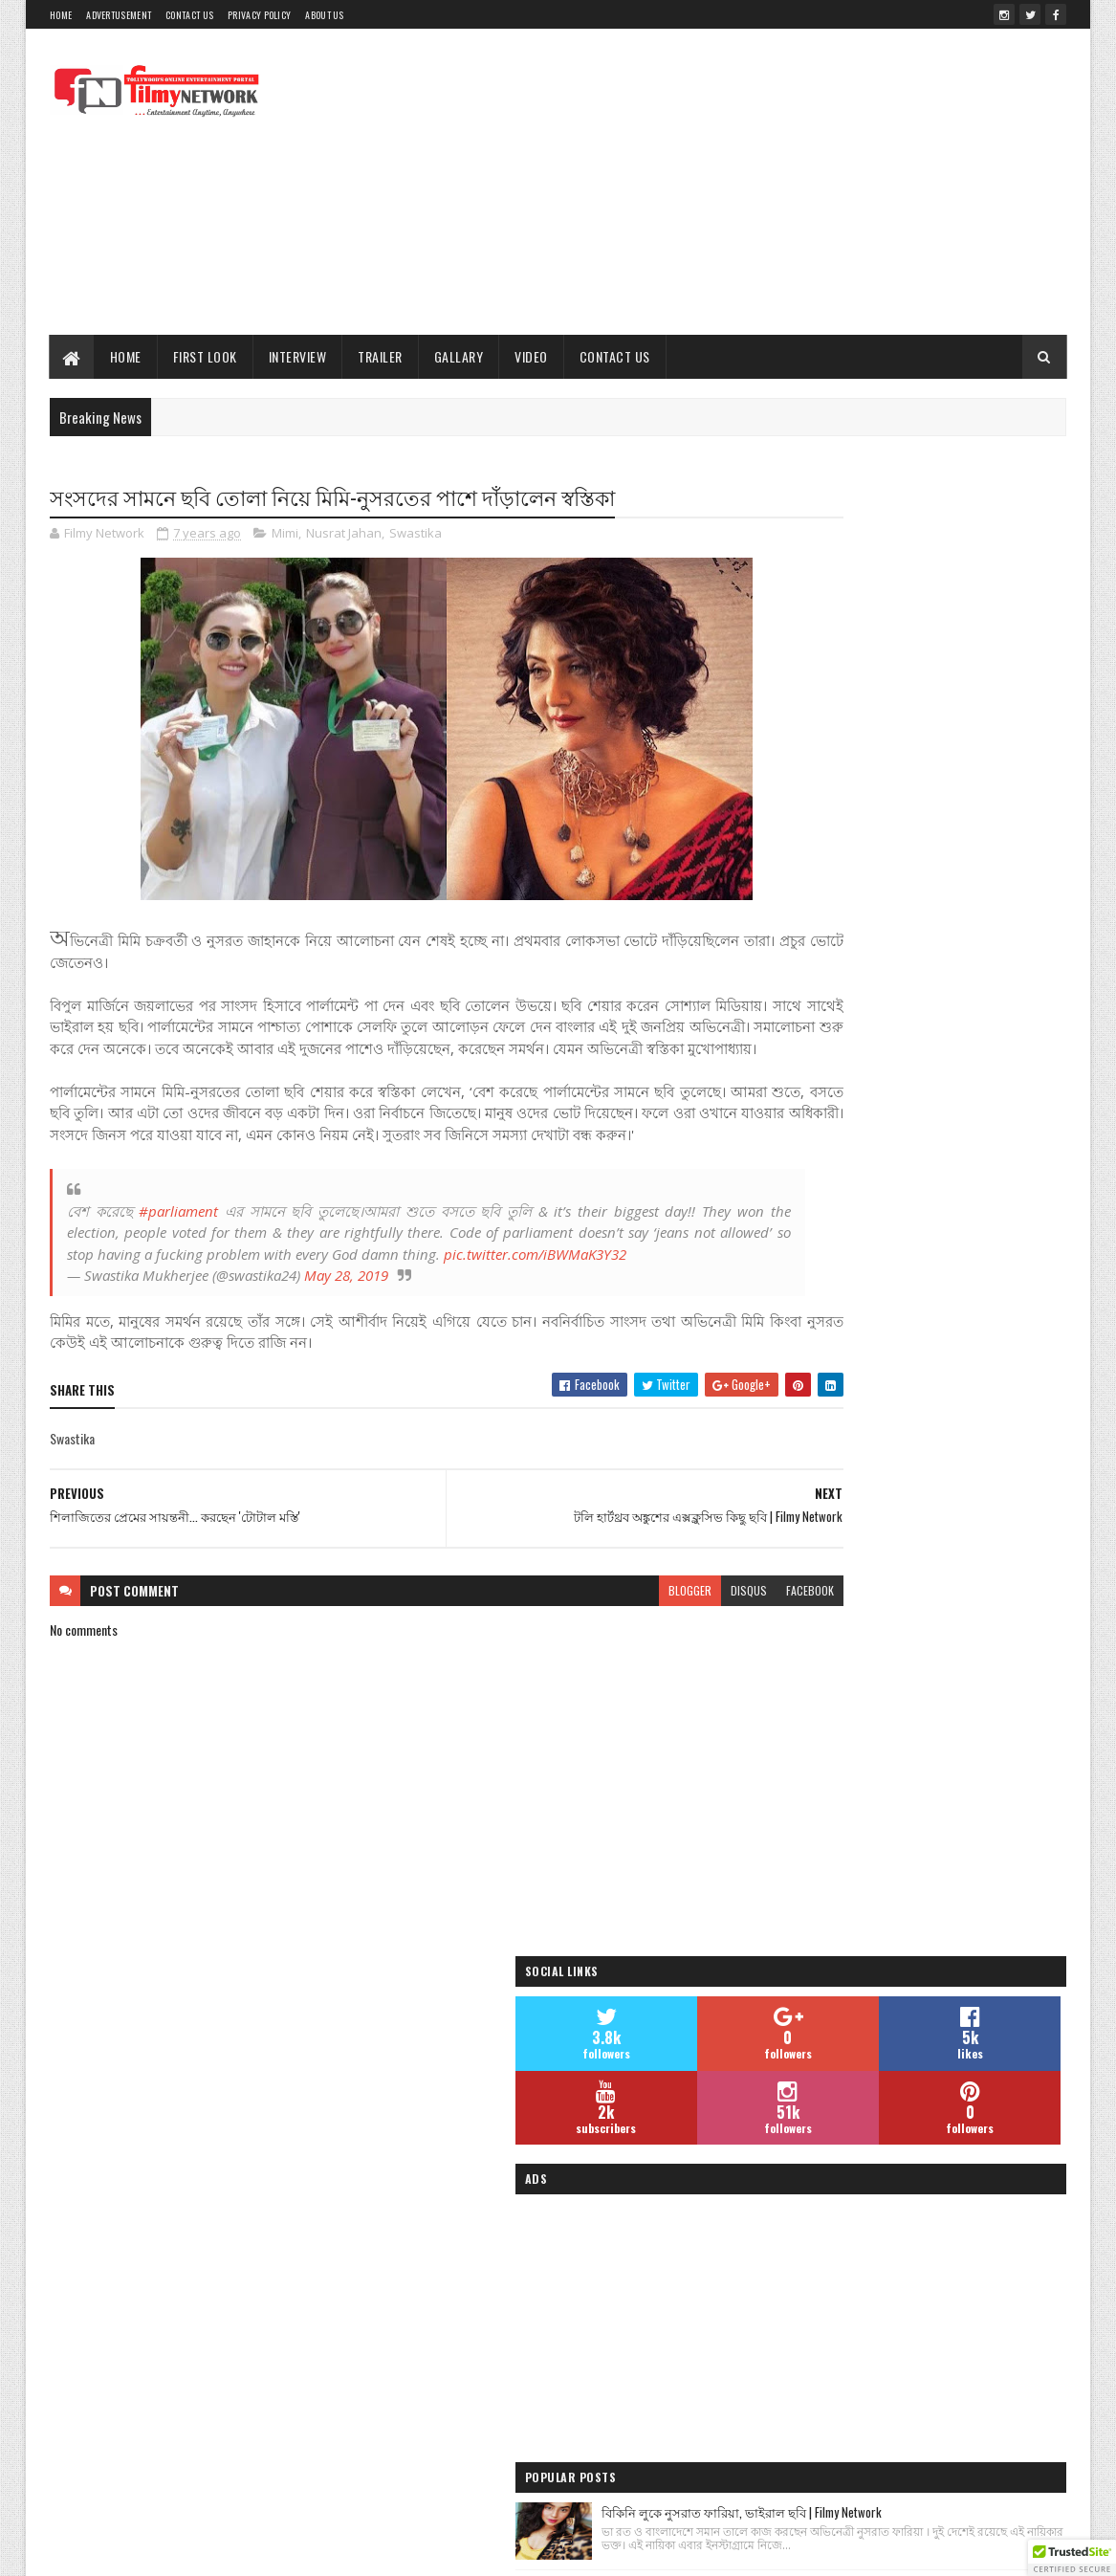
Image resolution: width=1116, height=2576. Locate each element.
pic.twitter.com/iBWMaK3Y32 (158, 1321)
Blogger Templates (447, 2550)
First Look (205, 356)
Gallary (459, 356)
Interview (298, 356)
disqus (632, 1657)
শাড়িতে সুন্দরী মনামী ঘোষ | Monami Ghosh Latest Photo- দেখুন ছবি (950, 1149)
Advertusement (118, 15)
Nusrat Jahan (344, 535)
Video (532, 356)
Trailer (381, 356)
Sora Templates (351, 2550)
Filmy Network (804, 2349)
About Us (324, 15)
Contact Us (189, 15)
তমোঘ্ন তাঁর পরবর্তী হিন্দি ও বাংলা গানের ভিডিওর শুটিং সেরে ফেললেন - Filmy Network (947, 1263)
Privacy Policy (259, 15)
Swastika (415, 535)
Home (61, 15)
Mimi (285, 535)
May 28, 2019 (346, 1342)
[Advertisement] (718, 182)
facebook (693, 1657)
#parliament (175, 1256)
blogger (573, 1657)
